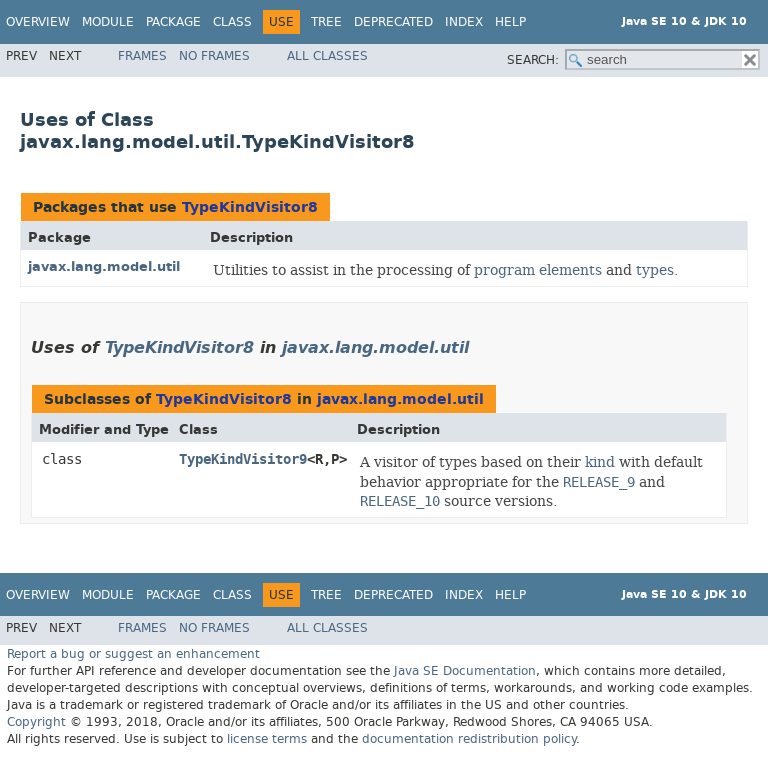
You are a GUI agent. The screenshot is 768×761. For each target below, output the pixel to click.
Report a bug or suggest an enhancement (133, 654)
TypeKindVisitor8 (250, 207)
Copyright (36, 722)
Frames (142, 56)
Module (108, 22)
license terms (267, 739)
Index (464, 22)
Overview (38, 22)
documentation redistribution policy (469, 739)
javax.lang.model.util (104, 266)
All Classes (327, 56)
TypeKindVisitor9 (243, 459)
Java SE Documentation (465, 671)
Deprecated (393, 22)
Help (510, 22)
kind (600, 462)
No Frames (214, 56)
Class (232, 22)
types (655, 270)
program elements (538, 270)
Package (173, 22)
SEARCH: (533, 60)
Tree (326, 22)
